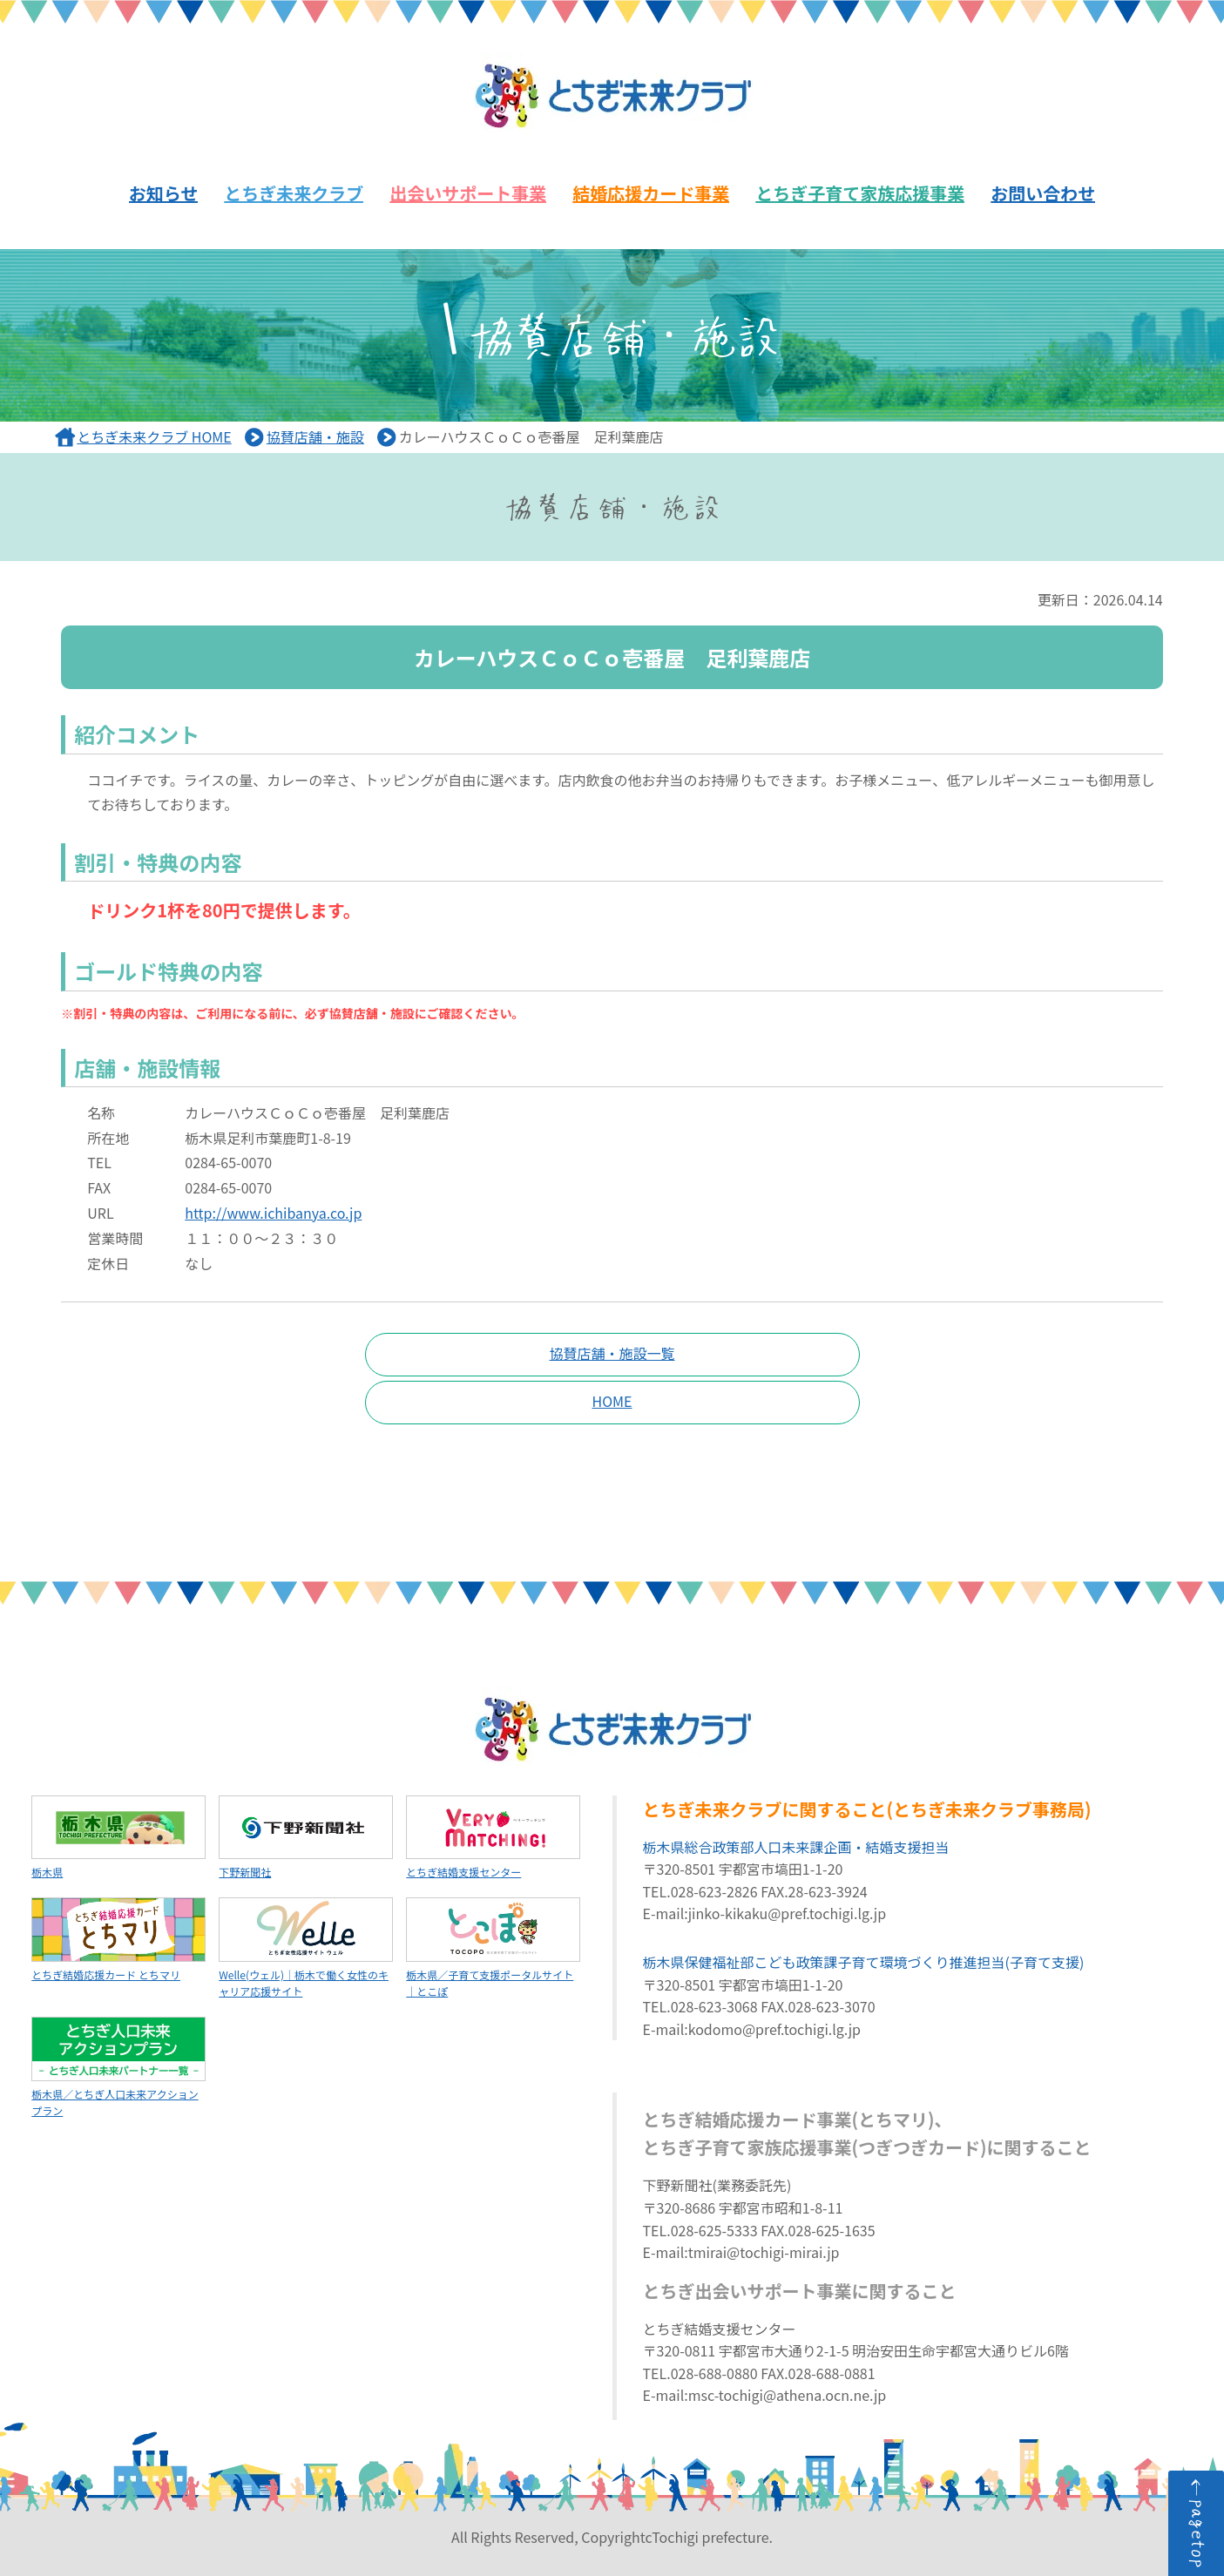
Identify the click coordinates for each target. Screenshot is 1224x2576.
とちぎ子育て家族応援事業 (859, 193)
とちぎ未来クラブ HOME (154, 436)
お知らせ (164, 193)
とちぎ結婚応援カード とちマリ (118, 1939)
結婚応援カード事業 (650, 193)
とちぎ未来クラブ (293, 193)
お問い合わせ (1043, 193)
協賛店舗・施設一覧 (611, 1352)
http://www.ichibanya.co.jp (273, 1212)
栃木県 (118, 1837)
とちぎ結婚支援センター (493, 1837)
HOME (612, 1400)
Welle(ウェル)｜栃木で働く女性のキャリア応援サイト (306, 1947)
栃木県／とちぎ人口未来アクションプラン (118, 2067)
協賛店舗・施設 (315, 436)
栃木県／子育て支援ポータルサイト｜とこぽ (493, 1947)
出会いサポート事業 (467, 193)
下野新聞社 (306, 1837)
